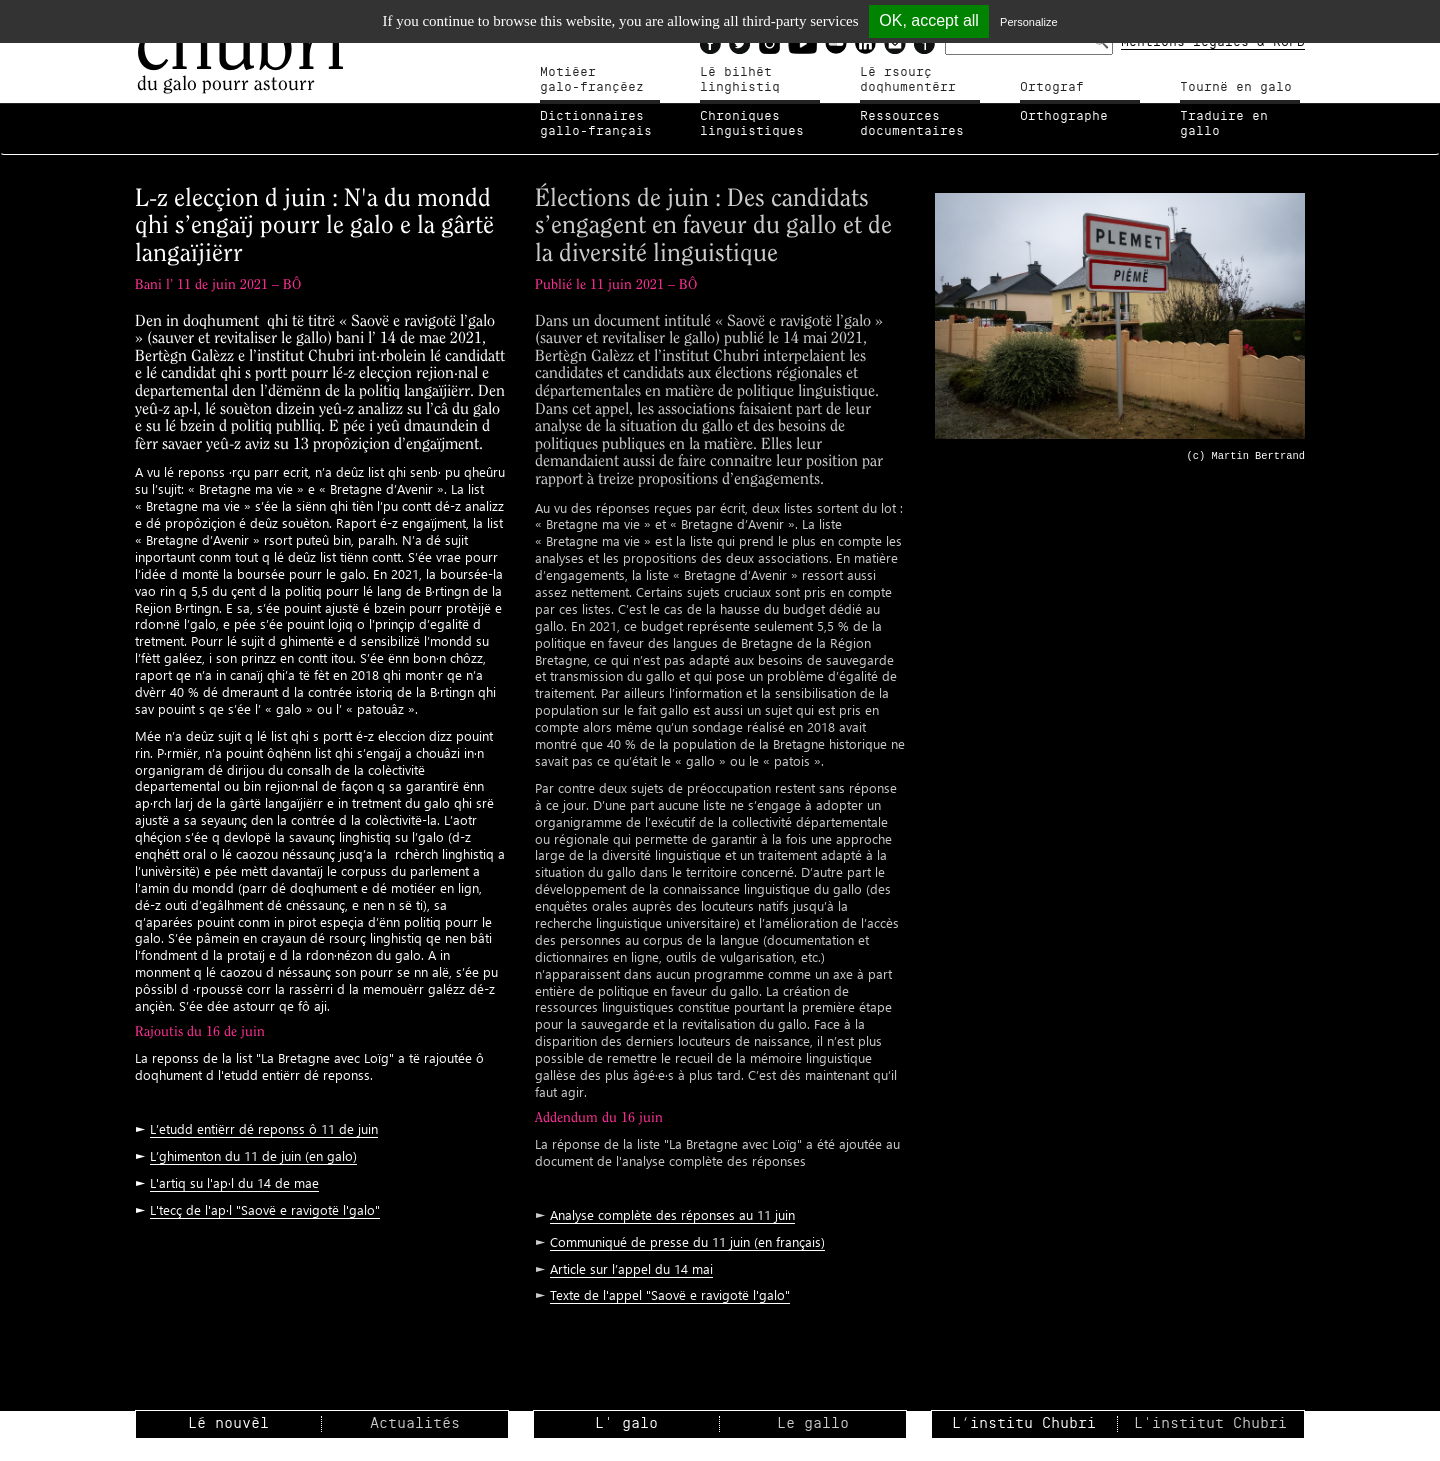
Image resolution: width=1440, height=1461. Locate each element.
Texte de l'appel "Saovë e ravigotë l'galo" (670, 1294)
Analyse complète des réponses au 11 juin (672, 1214)
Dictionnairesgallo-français (596, 124)
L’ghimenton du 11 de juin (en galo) (253, 1155)
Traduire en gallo (1224, 124)
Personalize (1028, 22)
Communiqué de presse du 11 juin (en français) (687, 1241)
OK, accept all (929, 20)
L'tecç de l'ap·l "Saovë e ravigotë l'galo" (265, 1209)
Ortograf (1052, 87)
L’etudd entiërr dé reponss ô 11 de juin (264, 1128)
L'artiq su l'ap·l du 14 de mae (234, 1182)
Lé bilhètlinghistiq (740, 80)
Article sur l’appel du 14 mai (631, 1268)
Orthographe (1064, 116)
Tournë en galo (1236, 87)
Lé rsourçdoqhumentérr (908, 80)
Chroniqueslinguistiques (752, 124)
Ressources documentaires (912, 124)
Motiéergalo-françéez (592, 80)
